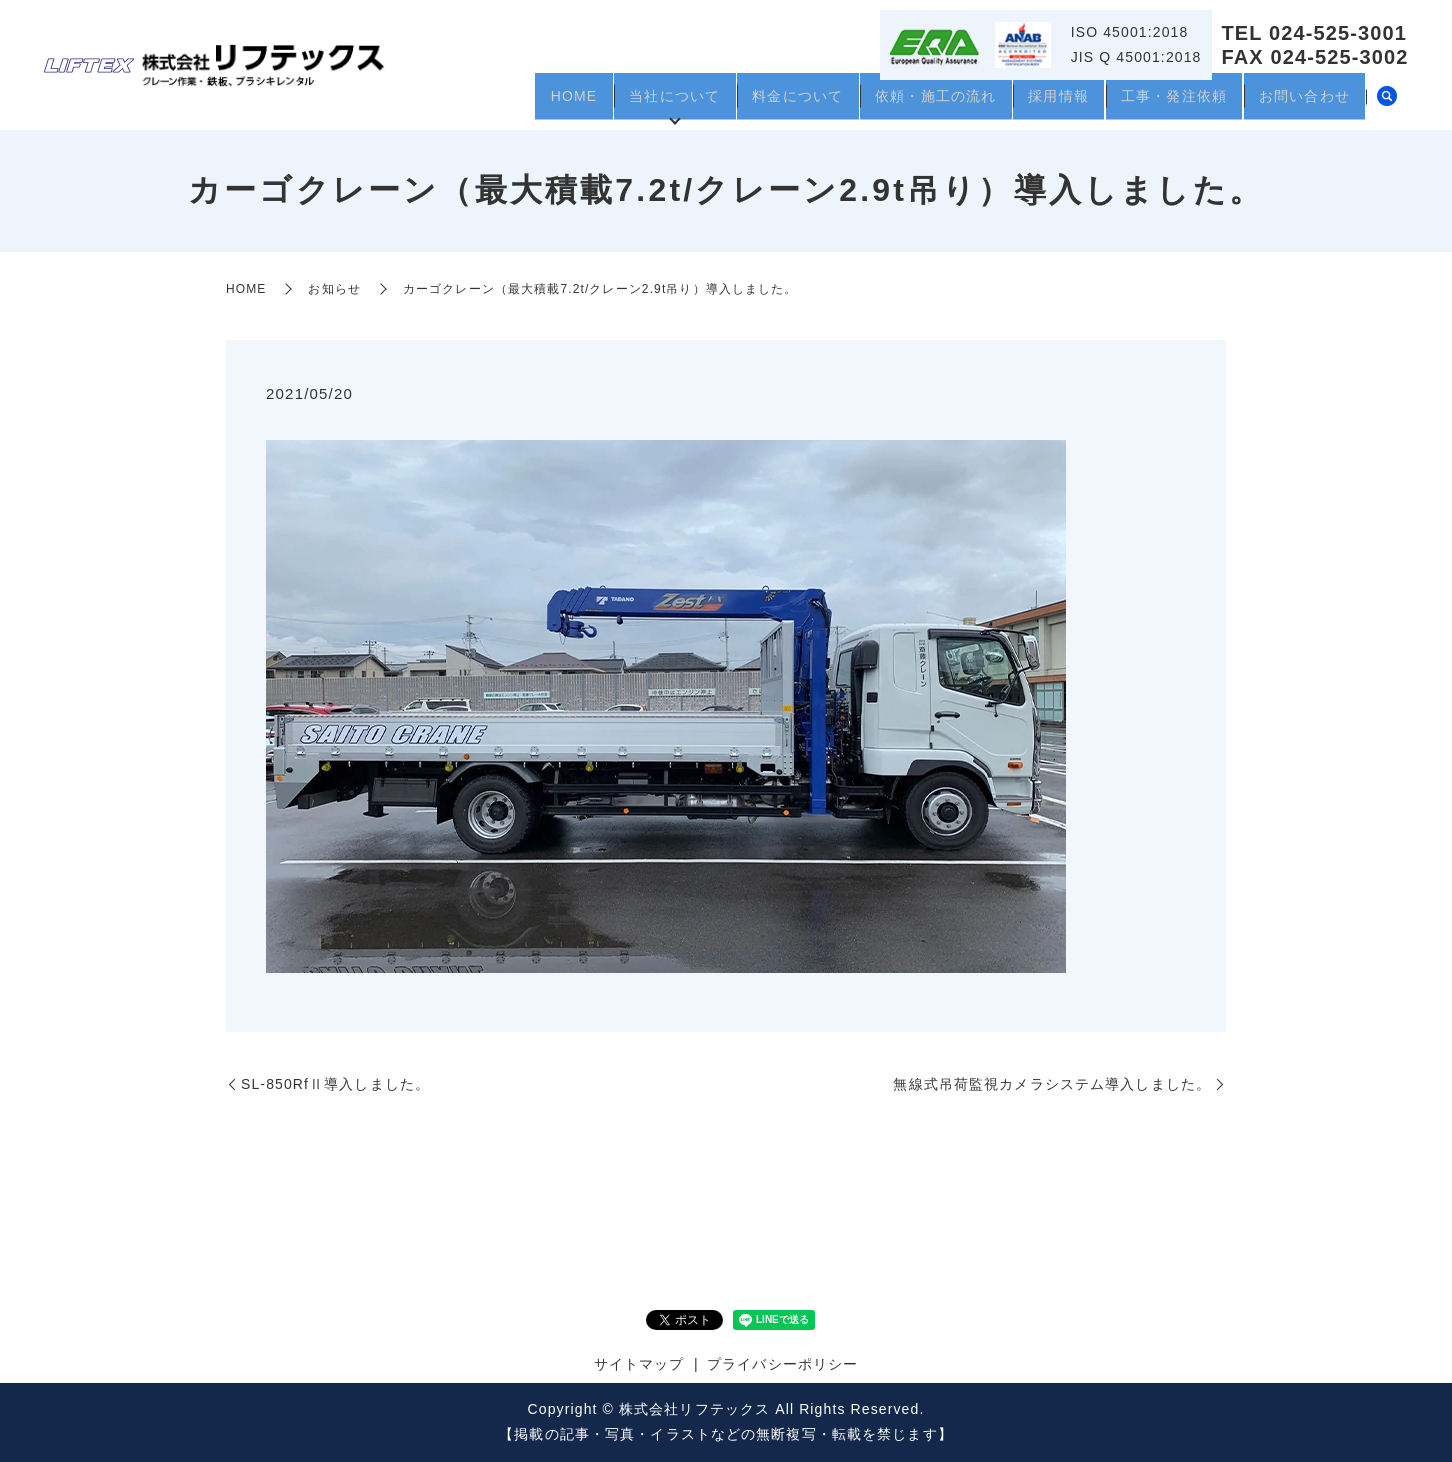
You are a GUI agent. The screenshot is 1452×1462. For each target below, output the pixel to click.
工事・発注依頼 (1158, 103)
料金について (748, 103)
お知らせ (334, 289)
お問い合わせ (1299, 103)
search (1387, 104)
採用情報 (1031, 103)
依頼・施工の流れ (897, 103)
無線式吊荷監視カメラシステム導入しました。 (1052, 1084)
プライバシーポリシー (782, 1364)
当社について (614, 103)
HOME (503, 103)
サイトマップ (639, 1364)
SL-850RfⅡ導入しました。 (335, 1084)
